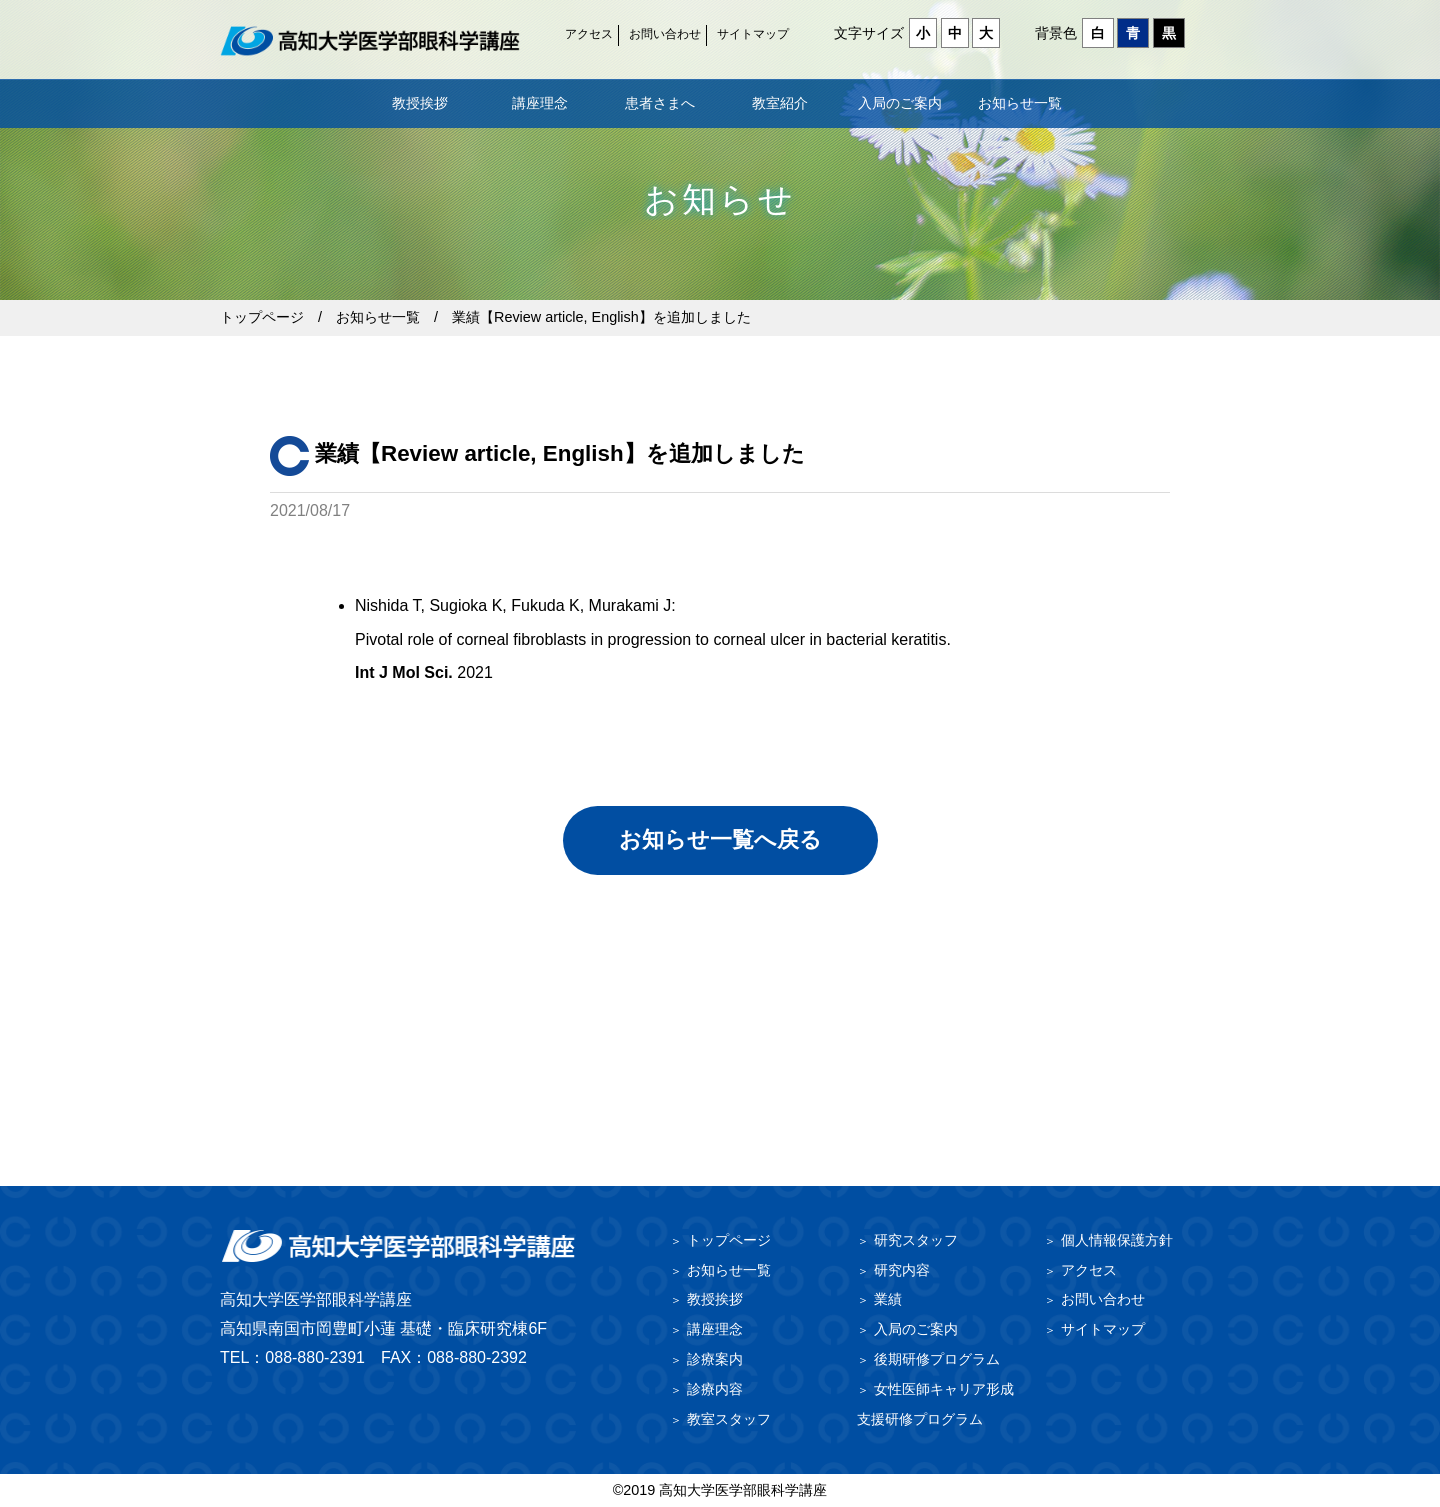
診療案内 (715, 1359)
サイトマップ (753, 34)
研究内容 (902, 1270)
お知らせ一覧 (1020, 103)
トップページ (262, 317)
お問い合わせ (665, 34)
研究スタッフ (916, 1240)
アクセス (589, 34)
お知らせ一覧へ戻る (720, 839)
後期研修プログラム (937, 1359)
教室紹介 (780, 103)
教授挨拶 (420, 103)
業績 (888, 1299)
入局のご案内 (900, 103)
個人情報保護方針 (1117, 1240)
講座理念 (540, 103)
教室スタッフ (729, 1419)
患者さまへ (660, 103)
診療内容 (715, 1389)
